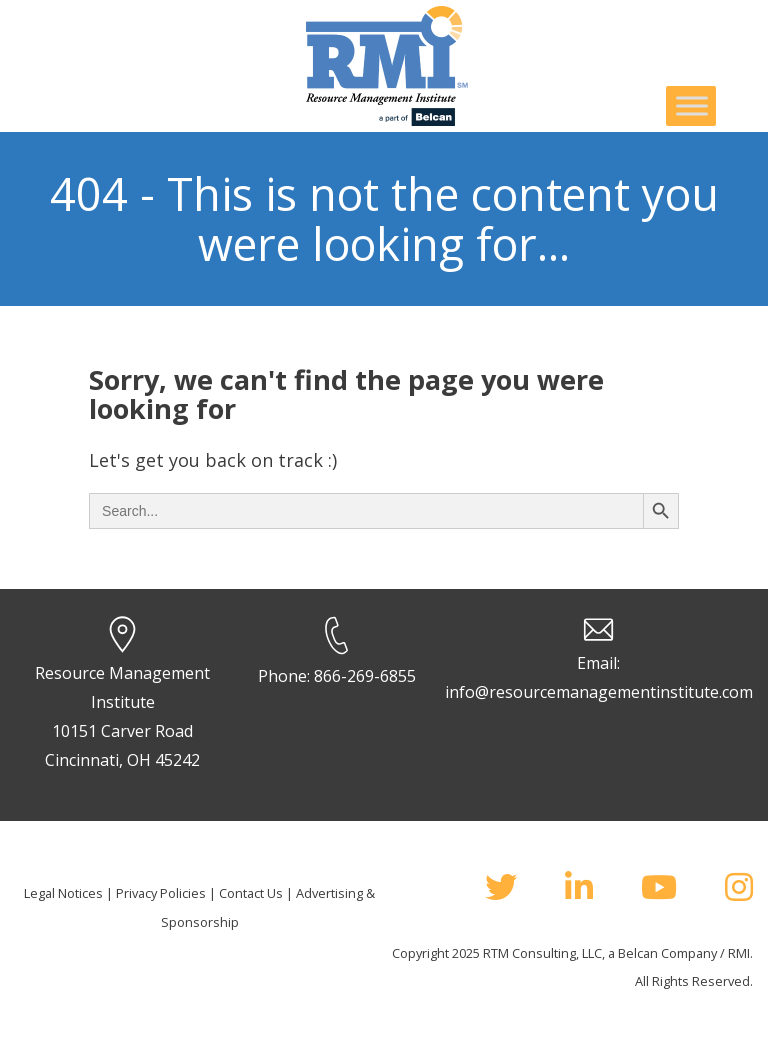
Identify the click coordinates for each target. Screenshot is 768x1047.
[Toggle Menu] (692, 105)
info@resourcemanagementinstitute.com (599, 692)
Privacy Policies (161, 893)
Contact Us (251, 893)
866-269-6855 (365, 676)
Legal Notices (63, 893)
